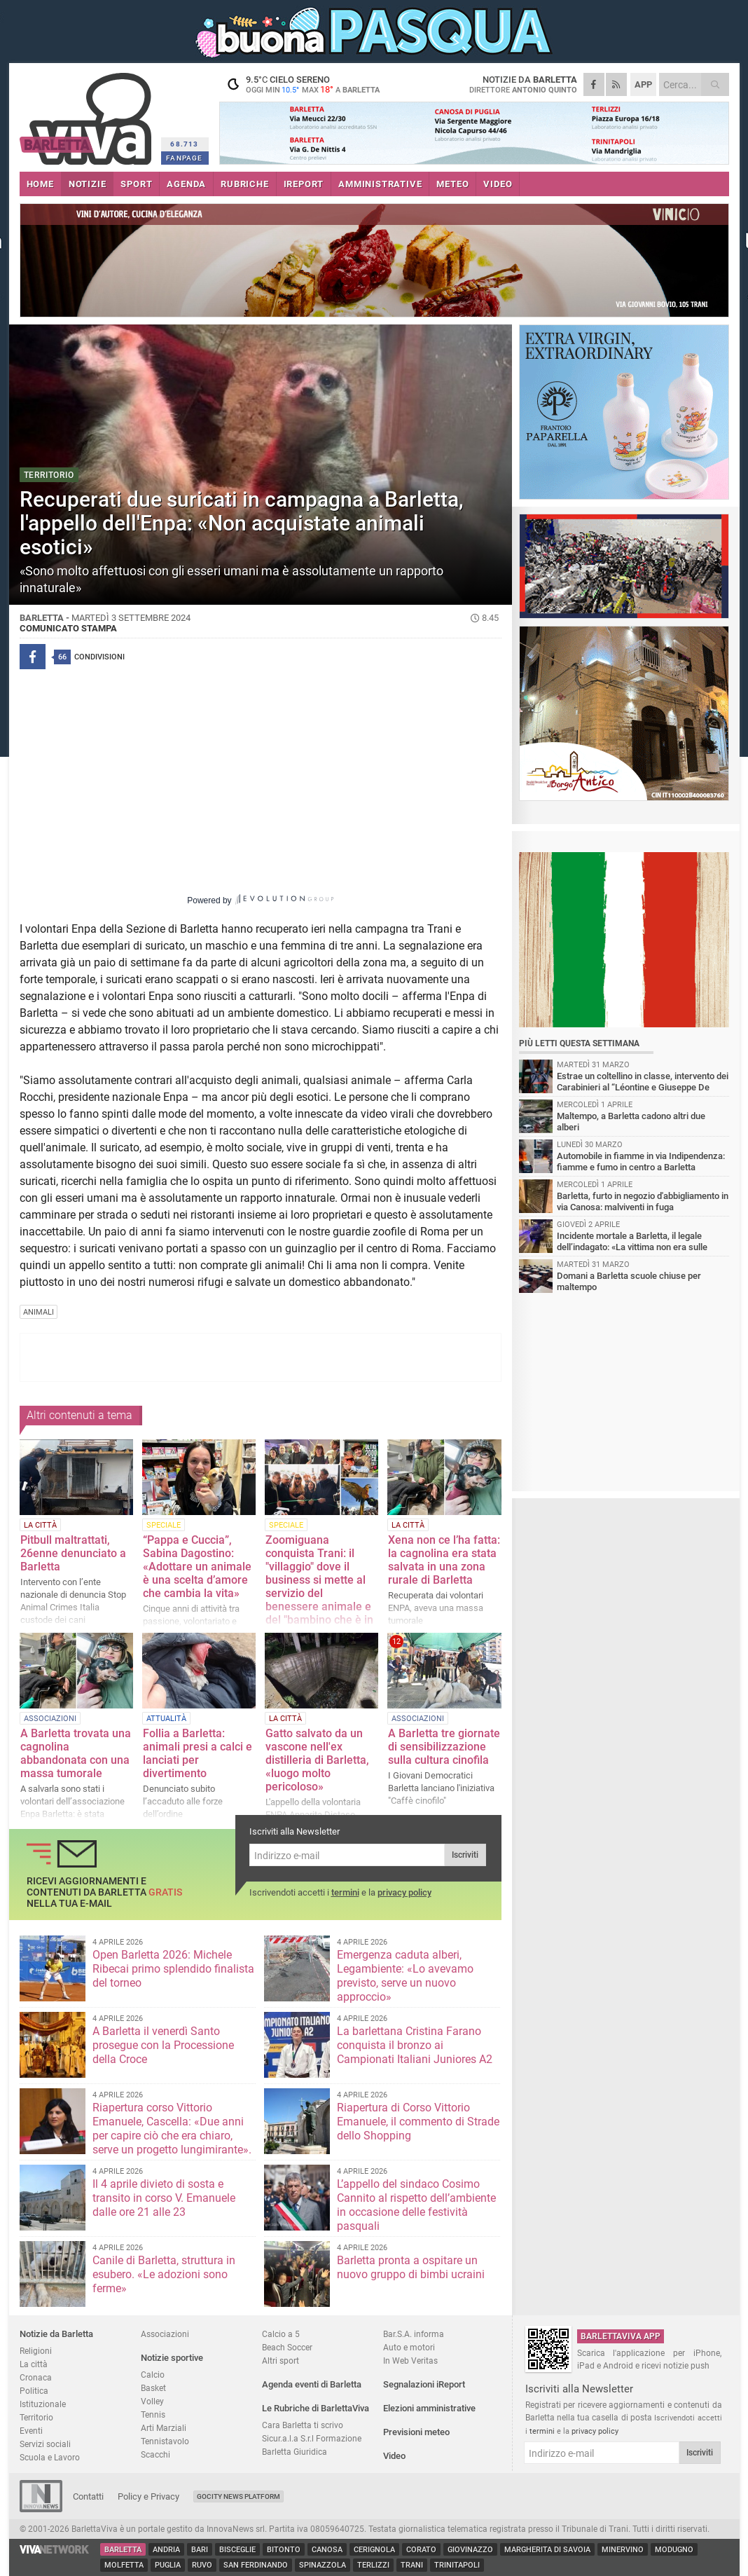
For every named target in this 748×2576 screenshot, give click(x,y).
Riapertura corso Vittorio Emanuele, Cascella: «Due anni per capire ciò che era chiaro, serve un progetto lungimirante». (171, 2128)
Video (394, 2456)
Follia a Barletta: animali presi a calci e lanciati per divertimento (197, 1753)
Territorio (36, 2417)
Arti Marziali (163, 2428)
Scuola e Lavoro (50, 2457)
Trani (412, 2565)
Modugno (674, 2549)
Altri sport (280, 2360)
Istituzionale (43, 2404)
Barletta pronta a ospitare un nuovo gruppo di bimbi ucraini (411, 2267)
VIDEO (497, 184)
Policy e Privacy (148, 2496)
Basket (153, 2388)
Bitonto (283, 2549)
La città (34, 2364)
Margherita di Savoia (547, 2549)
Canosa (327, 2549)
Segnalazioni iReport (424, 2384)
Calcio (153, 2374)
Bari (199, 2549)
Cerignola (374, 2549)
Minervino (623, 2549)
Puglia (168, 2565)
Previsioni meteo (416, 2432)
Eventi (31, 2430)
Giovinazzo (470, 2549)
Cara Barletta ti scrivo (302, 2425)
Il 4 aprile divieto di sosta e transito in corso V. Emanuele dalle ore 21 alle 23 (163, 2198)
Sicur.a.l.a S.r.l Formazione (311, 2438)
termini (345, 1892)
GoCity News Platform (238, 2496)
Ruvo (202, 2565)
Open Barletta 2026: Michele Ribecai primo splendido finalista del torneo (173, 1968)
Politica (34, 2390)
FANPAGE (184, 158)
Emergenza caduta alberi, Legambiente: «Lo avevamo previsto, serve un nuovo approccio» (405, 1975)
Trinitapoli (457, 2565)
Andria (166, 2549)
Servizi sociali (45, 2444)
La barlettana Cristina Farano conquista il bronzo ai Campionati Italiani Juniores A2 (414, 2045)
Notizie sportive (172, 2357)
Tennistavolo (165, 2441)
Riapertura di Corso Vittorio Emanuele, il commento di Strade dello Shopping (418, 2121)
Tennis (153, 2414)
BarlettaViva (88, 114)
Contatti (88, 2496)
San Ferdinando (255, 2565)
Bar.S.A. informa (413, 2334)
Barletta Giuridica (294, 2451)
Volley (152, 2401)
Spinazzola (322, 2565)
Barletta (122, 2549)
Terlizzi (373, 2565)
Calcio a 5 (281, 2334)
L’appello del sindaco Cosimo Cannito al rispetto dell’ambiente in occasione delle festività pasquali (416, 2205)
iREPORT (304, 184)
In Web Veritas (410, 2360)
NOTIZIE (87, 184)
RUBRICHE (244, 184)
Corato (421, 2549)
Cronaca (36, 2377)
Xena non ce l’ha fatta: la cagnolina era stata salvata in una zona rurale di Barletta (444, 1560)
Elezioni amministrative (429, 2408)
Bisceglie (237, 2549)
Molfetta (124, 2565)
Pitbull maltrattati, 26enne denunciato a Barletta (73, 1553)
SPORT (136, 184)
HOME (40, 184)
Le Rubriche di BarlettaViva (315, 2408)
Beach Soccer (287, 2347)
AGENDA (186, 184)
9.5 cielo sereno (306, 84)
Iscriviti (465, 1855)
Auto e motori (409, 2347)
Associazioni (165, 2334)
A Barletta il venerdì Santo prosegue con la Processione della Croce (163, 2045)
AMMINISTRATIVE (380, 184)
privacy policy (404, 1892)
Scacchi (155, 2454)
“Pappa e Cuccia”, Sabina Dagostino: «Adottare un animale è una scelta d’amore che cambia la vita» (197, 1566)
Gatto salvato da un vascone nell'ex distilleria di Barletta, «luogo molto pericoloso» (317, 1760)
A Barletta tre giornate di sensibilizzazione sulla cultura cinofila (444, 1747)
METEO (452, 184)
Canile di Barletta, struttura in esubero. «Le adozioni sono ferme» (163, 2274)
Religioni (36, 2350)
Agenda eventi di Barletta (311, 2384)
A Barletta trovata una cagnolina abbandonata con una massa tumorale (75, 1753)
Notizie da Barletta (56, 2334)
